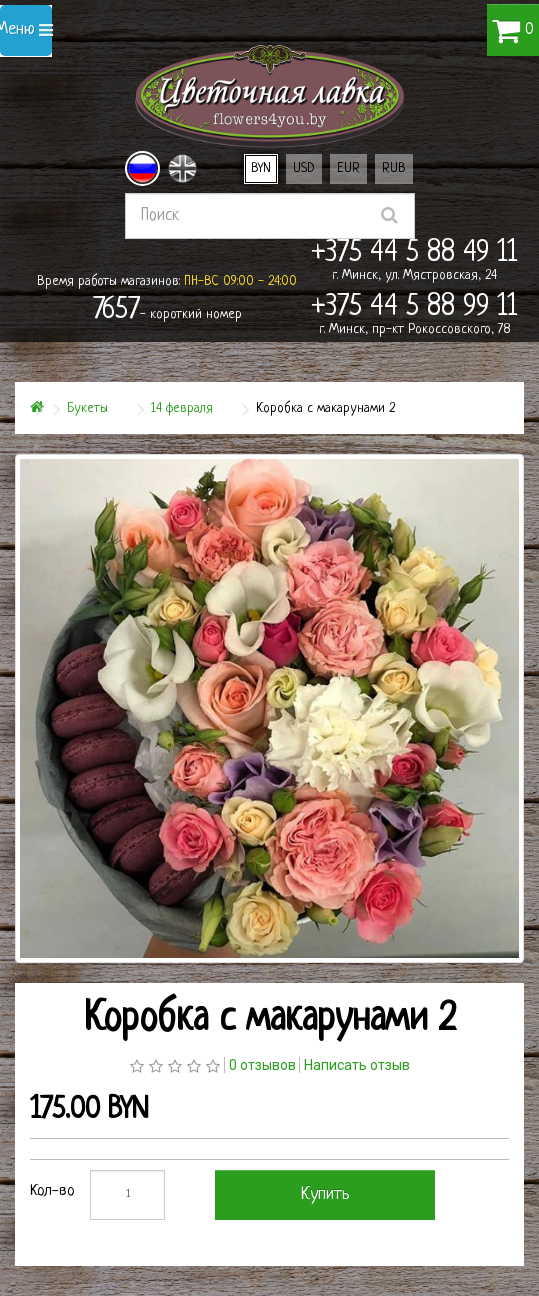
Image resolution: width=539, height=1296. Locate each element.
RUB (394, 168)
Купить (325, 1194)
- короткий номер (167, 311)
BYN (261, 168)
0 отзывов (262, 1065)
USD (304, 168)
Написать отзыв (357, 1065)
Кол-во (52, 1191)
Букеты (87, 408)
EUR (348, 168)
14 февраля (182, 408)
